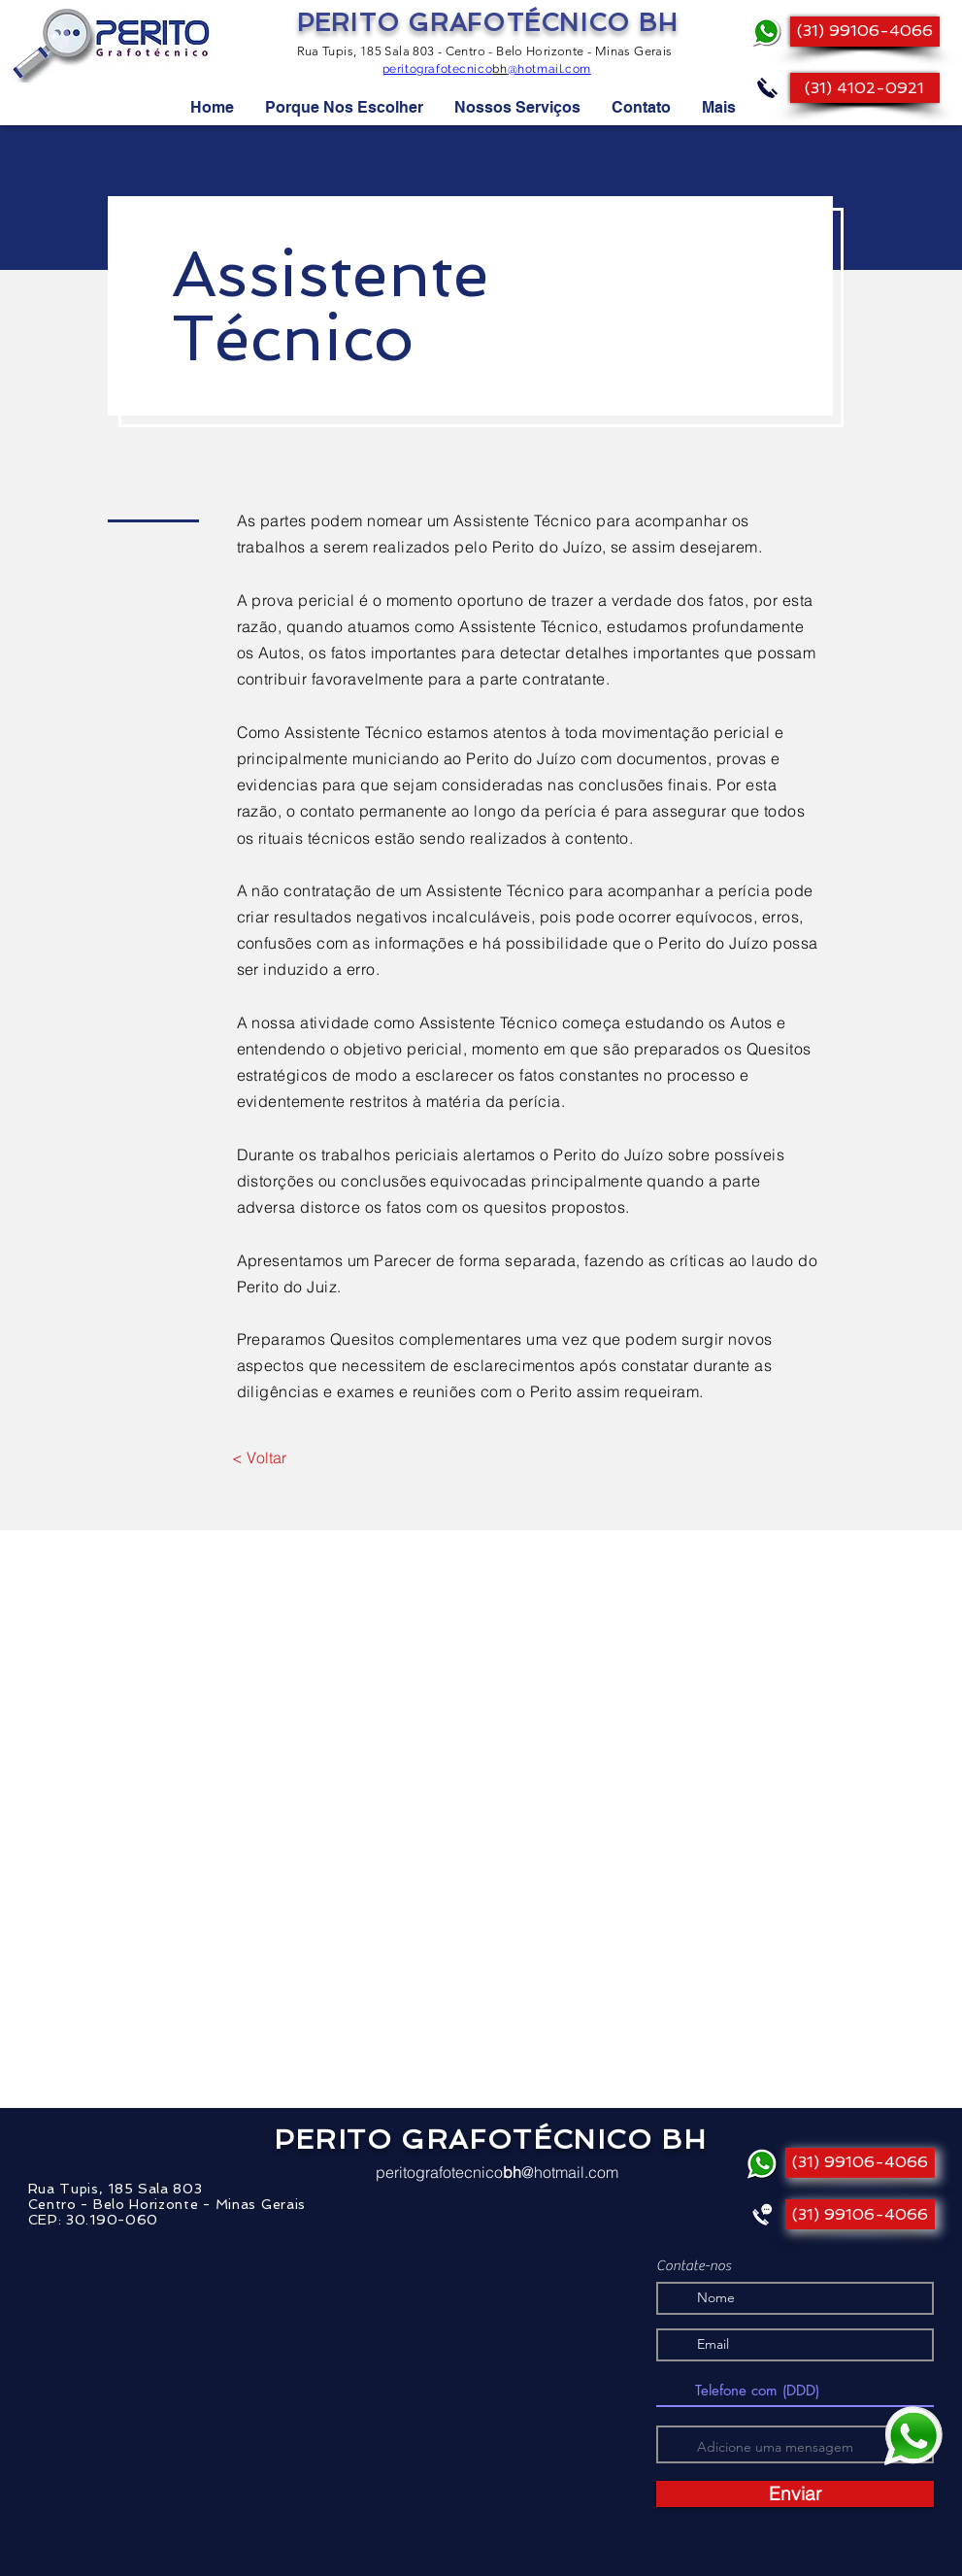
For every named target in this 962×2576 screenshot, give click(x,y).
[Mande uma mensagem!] (913, 2436)
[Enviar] (795, 2494)
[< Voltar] (260, 1457)
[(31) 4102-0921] (865, 88)
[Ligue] (767, 87)
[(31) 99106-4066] (865, 32)
